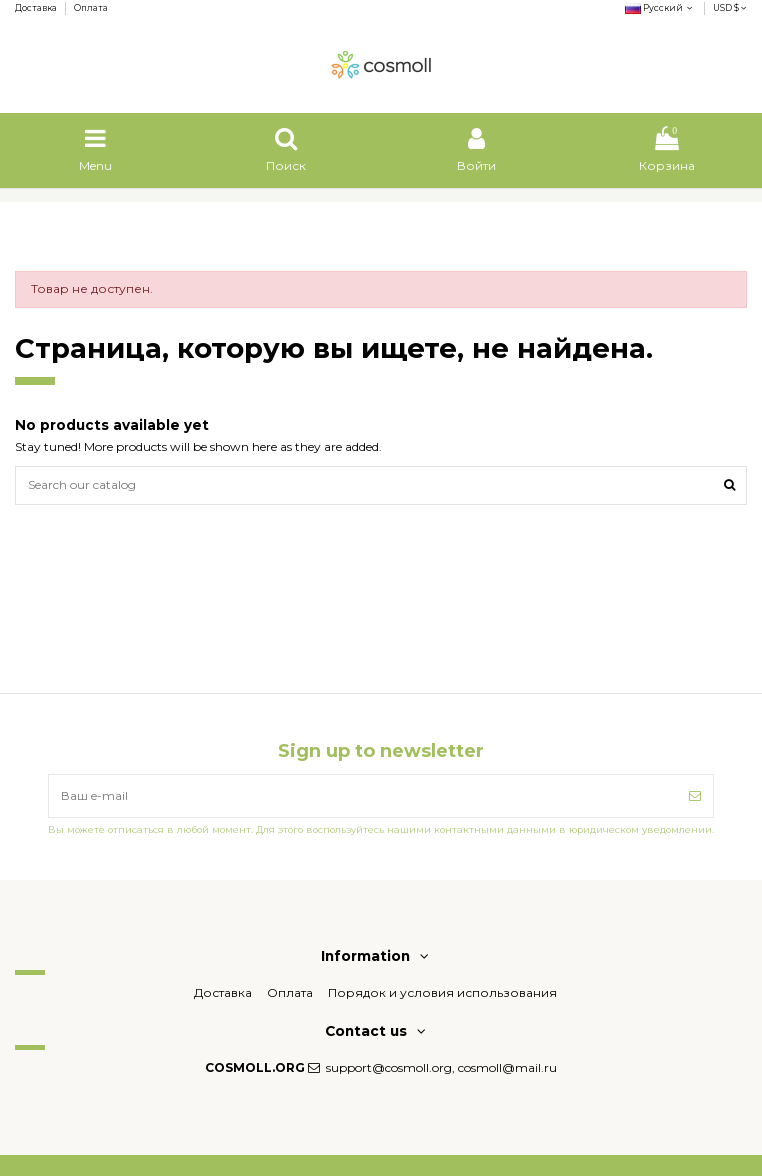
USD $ (730, 8)
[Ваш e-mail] (363, 796)
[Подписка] (695, 796)
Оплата (91, 8)
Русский (660, 8)
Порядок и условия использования (442, 992)
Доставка (37, 8)
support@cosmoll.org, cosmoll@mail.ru (441, 1067)
